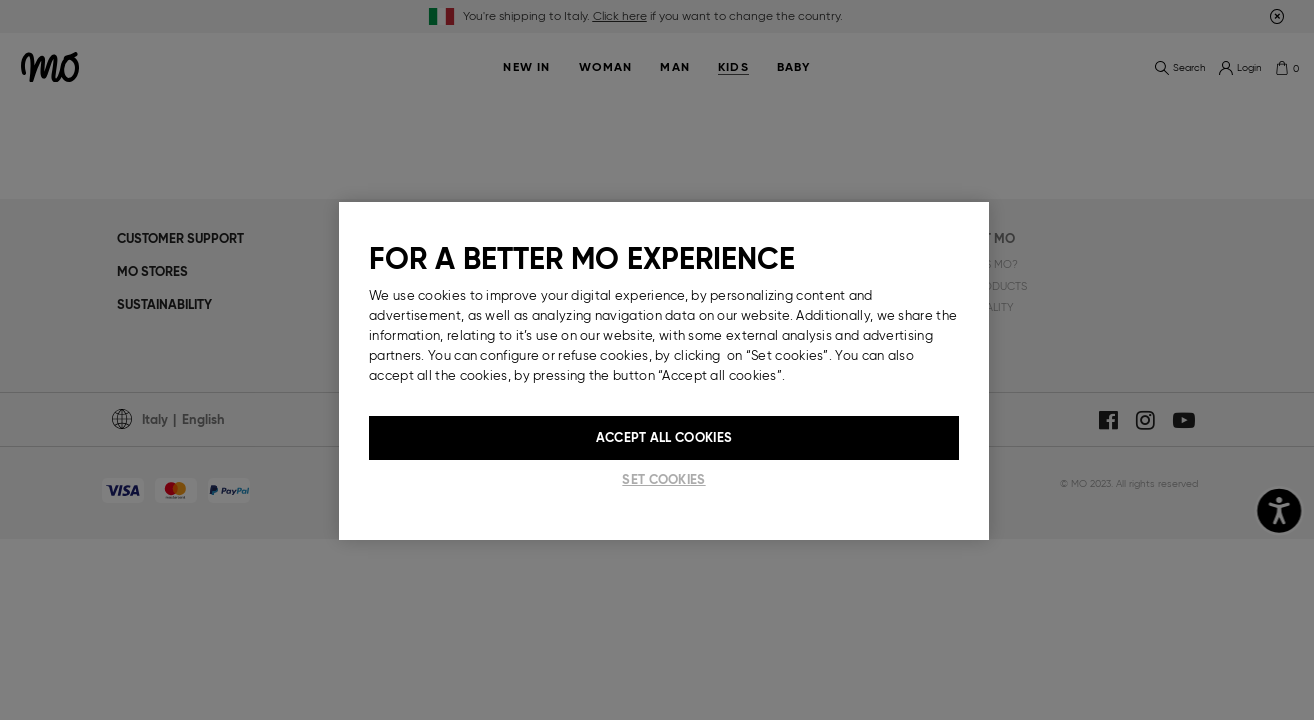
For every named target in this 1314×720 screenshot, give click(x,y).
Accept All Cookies (664, 437)
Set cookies (663, 479)
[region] (664, 371)
